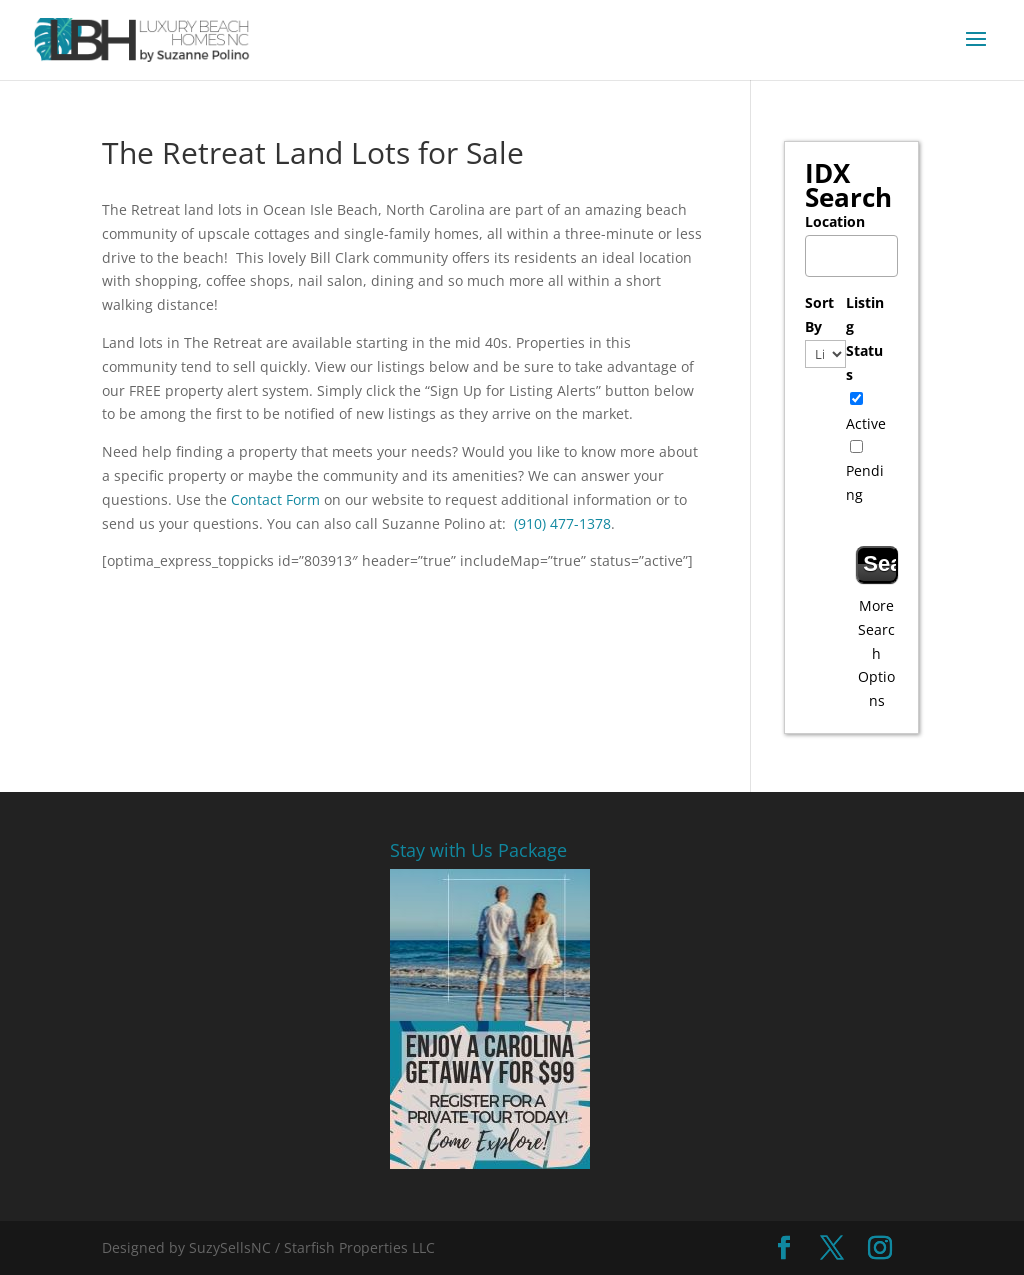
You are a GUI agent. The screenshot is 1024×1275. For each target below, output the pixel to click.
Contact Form (275, 499)
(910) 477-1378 (562, 523)
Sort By (819, 314)
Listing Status (865, 338)
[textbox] (856, 250)
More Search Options (876, 653)
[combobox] (851, 256)
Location (835, 221)
